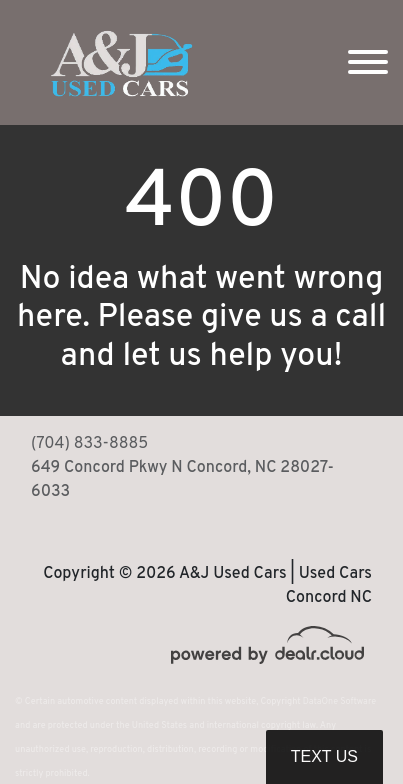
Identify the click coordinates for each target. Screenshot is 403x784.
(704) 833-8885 (89, 444)
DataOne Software (339, 701)
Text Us (324, 756)
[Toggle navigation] (368, 62)
